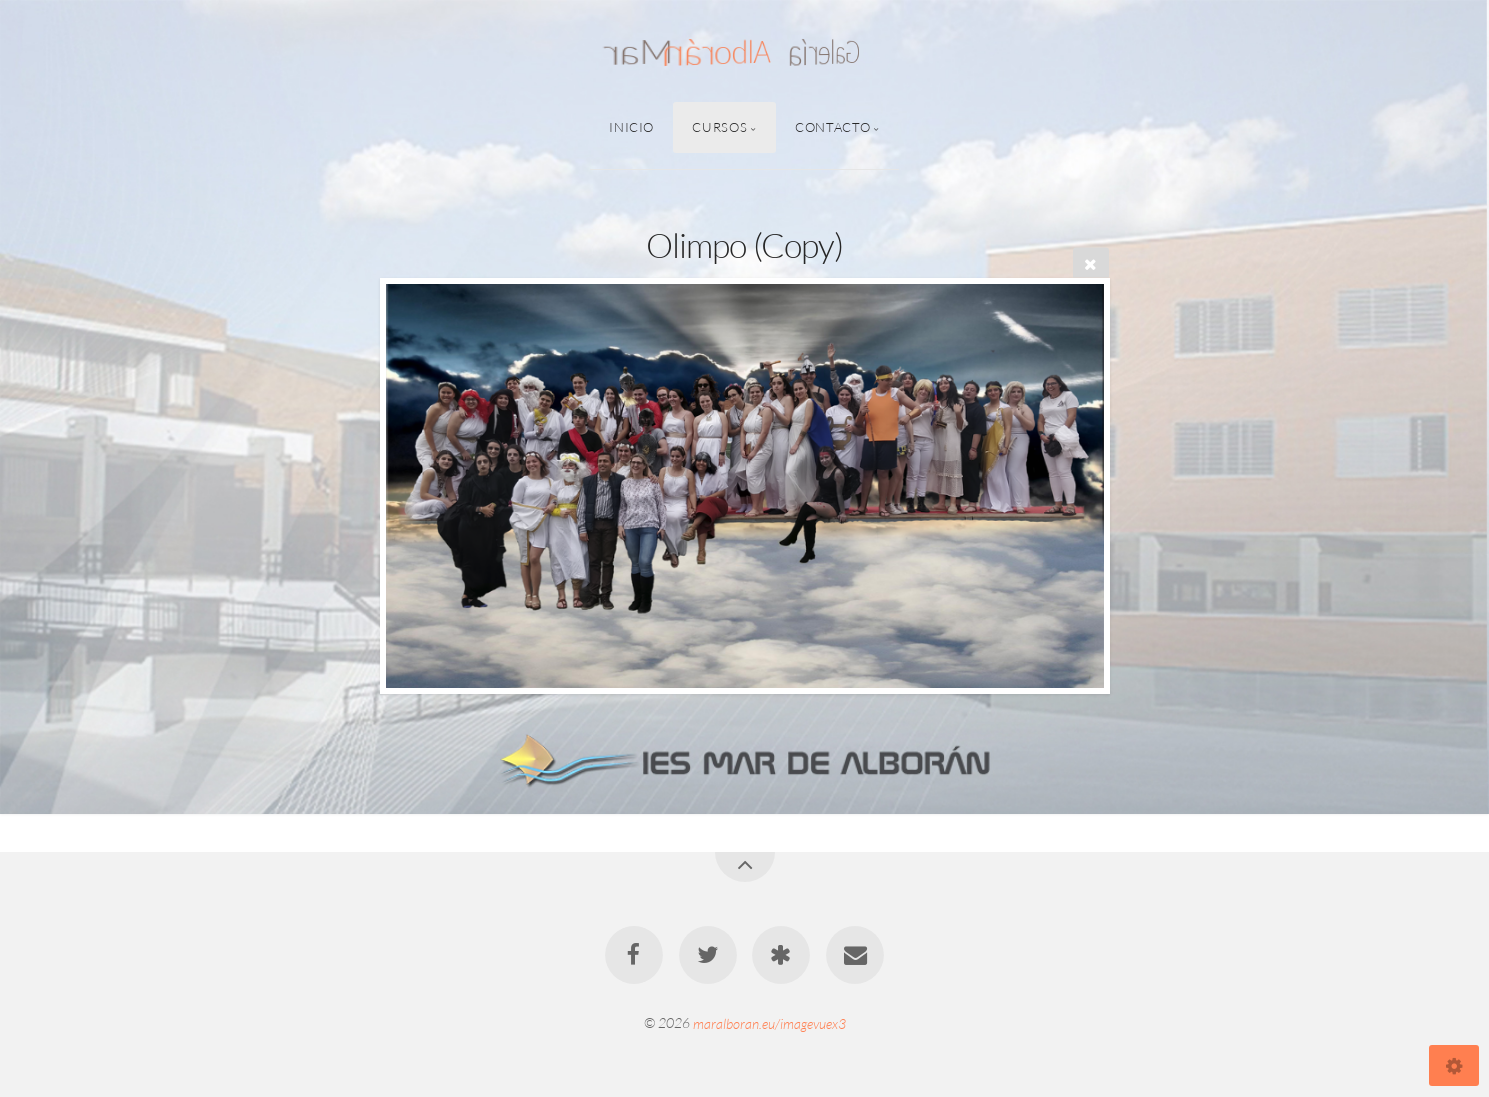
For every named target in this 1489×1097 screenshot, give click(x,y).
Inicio (631, 127)
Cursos (719, 127)
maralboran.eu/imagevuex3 (769, 1022)
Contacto (832, 127)
